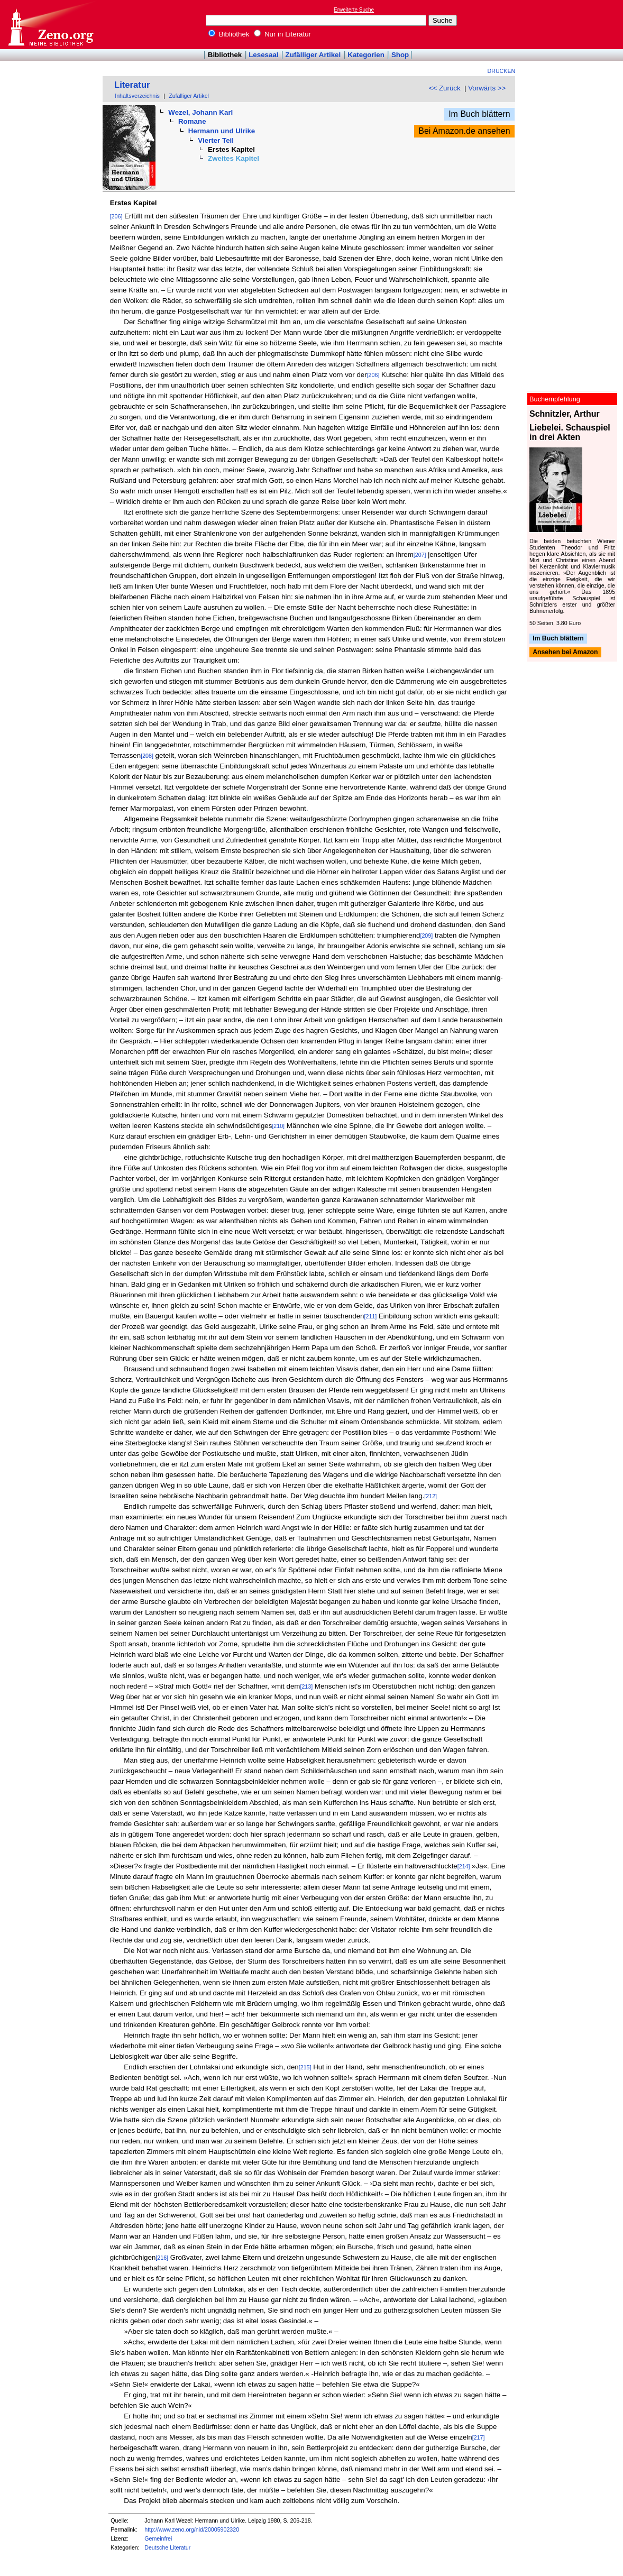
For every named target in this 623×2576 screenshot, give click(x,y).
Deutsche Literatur (167, 2547)
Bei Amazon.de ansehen (464, 130)
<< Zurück (445, 88)
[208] (147, 756)
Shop (400, 55)
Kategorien (365, 55)
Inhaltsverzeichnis (137, 96)
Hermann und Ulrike (221, 131)
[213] (306, 1686)
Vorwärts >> (487, 88)
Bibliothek (229, 34)
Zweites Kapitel (233, 158)
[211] (370, 1316)
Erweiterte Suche (354, 10)
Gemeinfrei (158, 2538)
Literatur (132, 85)
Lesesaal (263, 55)
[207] (420, 555)
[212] (430, 1496)
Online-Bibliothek (50, 24)
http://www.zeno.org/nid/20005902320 (191, 2529)
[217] (478, 2437)
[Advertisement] (574, 24)
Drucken (502, 71)
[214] (463, 1866)
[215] (305, 2067)
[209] (426, 935)
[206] (116, 216)
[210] (278, 1126)
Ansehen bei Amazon (565, 652)
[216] (161, 2257)
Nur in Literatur (282, 34)
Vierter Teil (216, 140)
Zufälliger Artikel (313, 55)
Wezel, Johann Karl (200, 112)
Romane (192, 121)
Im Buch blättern (479, 113)
